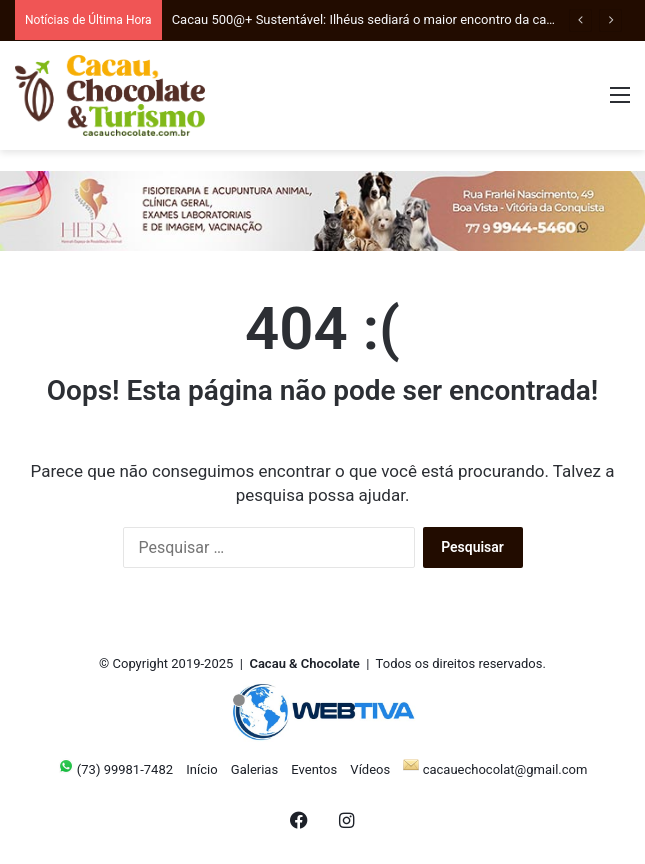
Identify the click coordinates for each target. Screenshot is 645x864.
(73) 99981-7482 (115, 769)
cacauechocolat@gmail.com (495, 769)
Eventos (314, 769)
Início (201, 769)
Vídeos (370, 769)
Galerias (254, 769)
